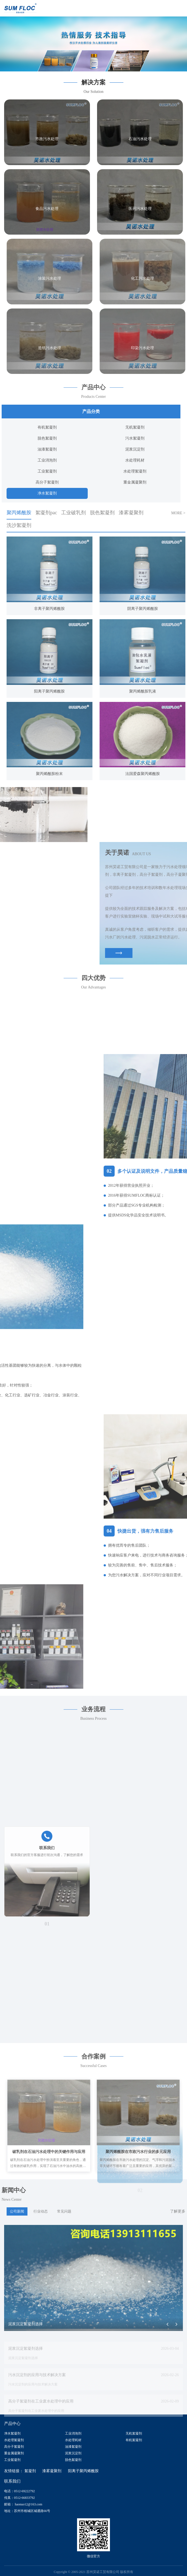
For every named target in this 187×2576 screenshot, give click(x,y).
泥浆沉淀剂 (73, 2452)
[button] (94, 67)
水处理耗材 (73, 2439)
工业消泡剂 (73, 2432)
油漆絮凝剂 (73, 2445)
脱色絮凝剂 (73, 2458)
